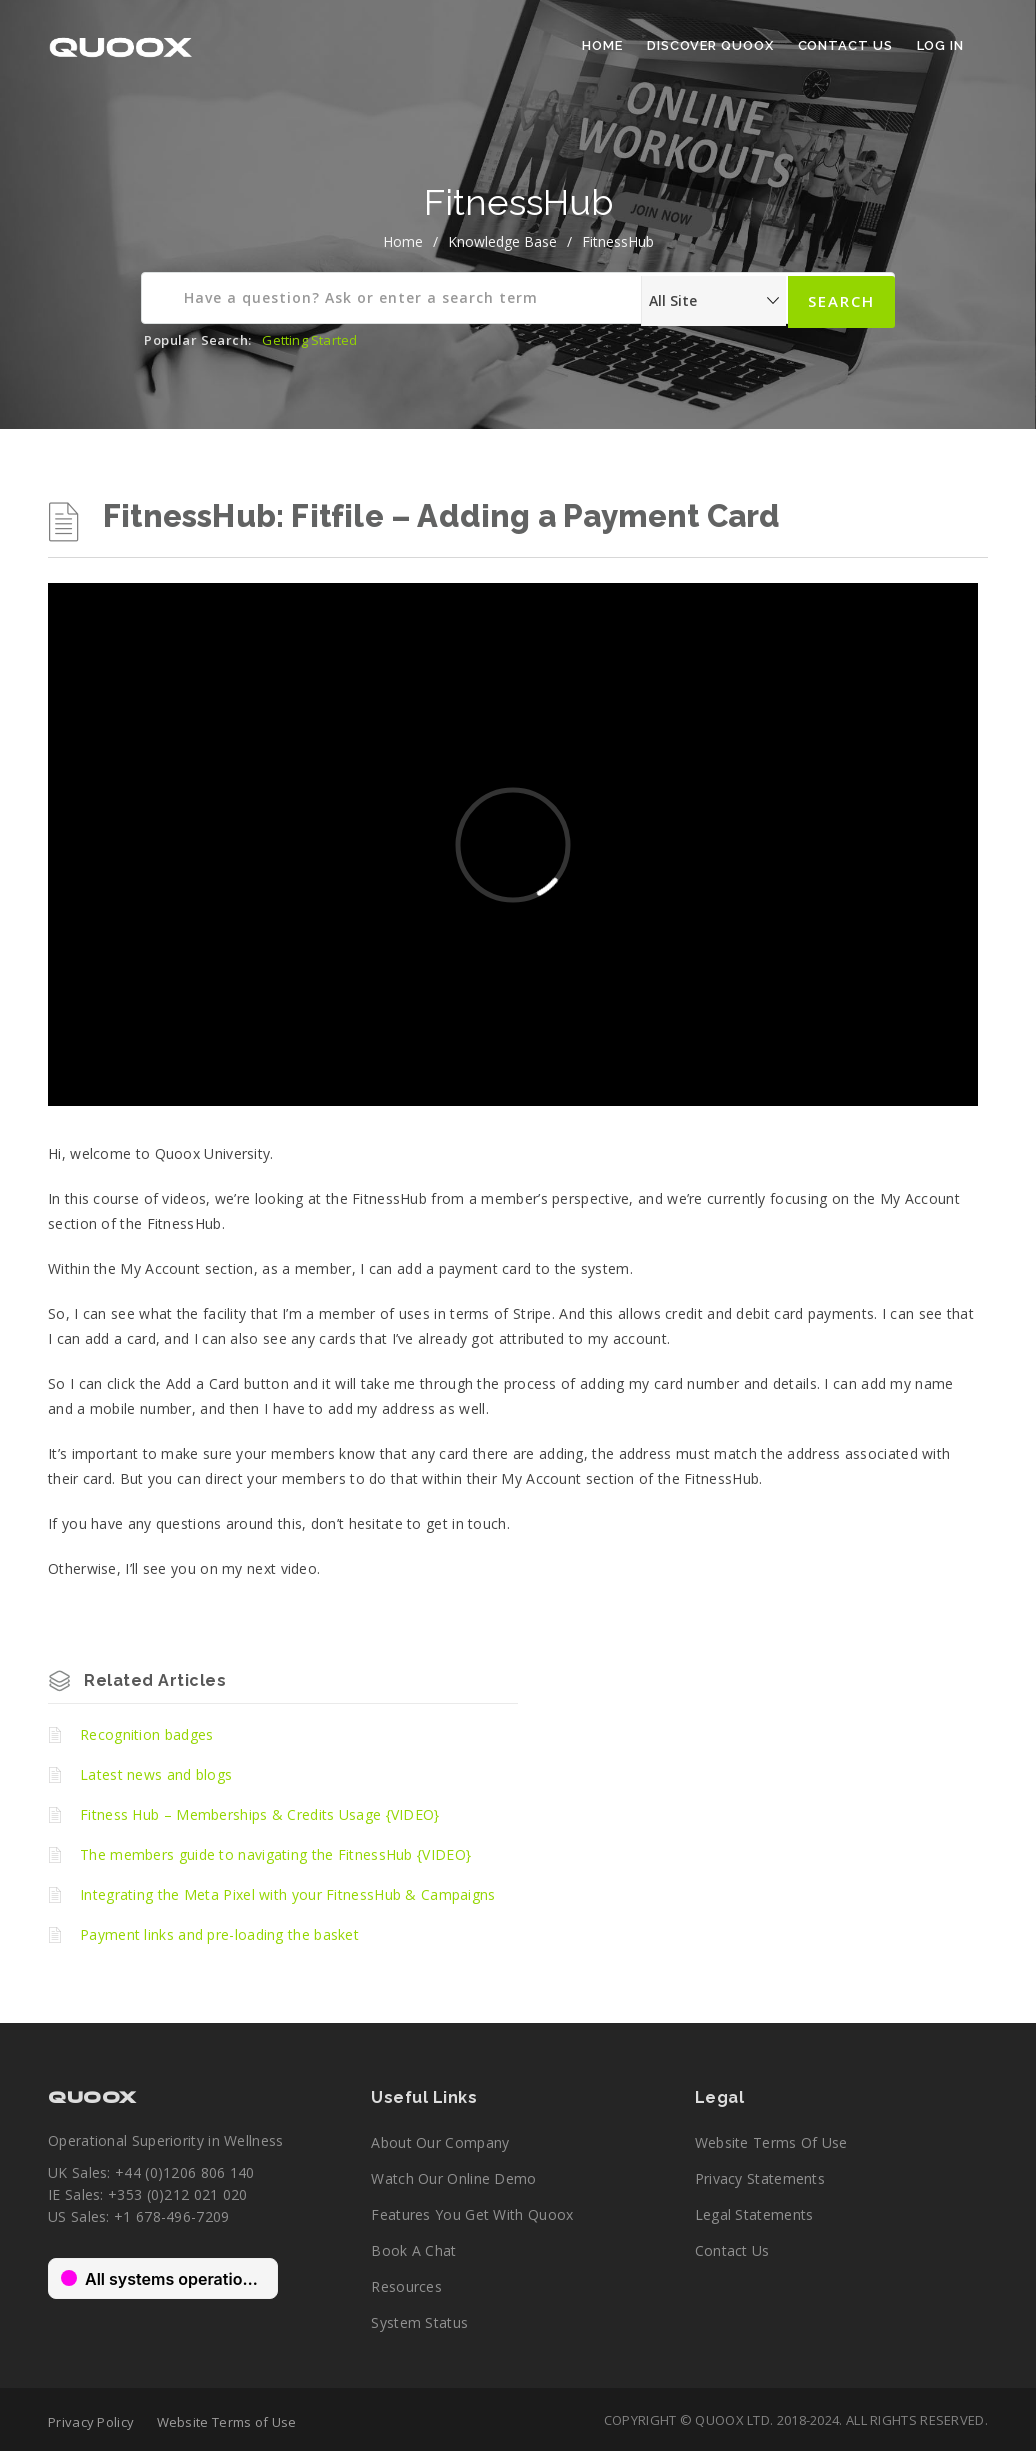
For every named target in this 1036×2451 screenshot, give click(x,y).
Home (602, 45)
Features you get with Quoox (472, 2214)
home (403, 241)
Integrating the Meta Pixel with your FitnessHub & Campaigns (288, 1894)
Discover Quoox (710, 45)
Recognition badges (146, 1734)
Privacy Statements (760, 2178)
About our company (440, 2142)
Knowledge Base (502, 241)
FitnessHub (618, 241)
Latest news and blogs (156, 1774)
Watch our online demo (453, 2178)
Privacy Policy (91, 2422)
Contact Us (845, 45)
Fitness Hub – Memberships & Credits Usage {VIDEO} (260, 1814)
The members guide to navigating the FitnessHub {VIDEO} (275, 1854)
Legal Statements (754, 2214)
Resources (406, 2286)
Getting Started (309, 340)
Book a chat (413, 2250)
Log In (940, 45)
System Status (419, 2322)
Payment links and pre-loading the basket (219, 1934)
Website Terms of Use (771, 2142)
